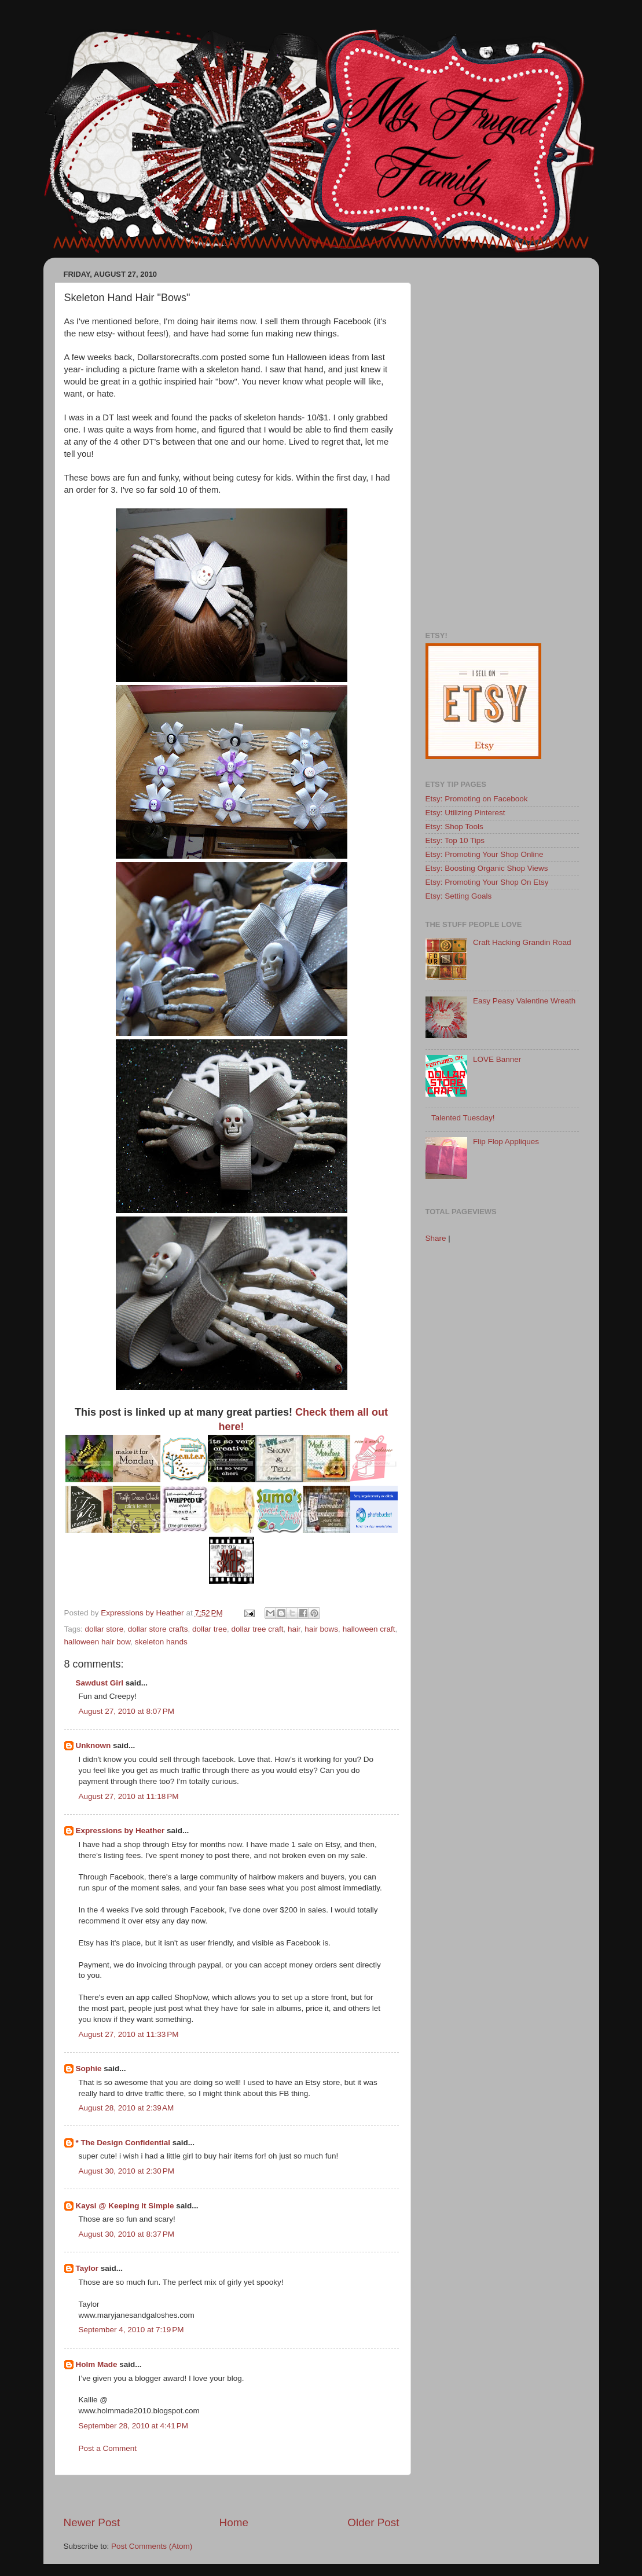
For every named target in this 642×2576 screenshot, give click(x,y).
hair (294, 1629)
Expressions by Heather (120, 1830)
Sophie (89, 2068)
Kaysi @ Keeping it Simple (125, 2205)
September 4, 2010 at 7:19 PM (131, 2329)
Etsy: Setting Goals (458, 896)
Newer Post (92, 2522)
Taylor (87, 2268)
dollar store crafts (158, 1629)
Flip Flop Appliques (506, 1141)
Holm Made (97, 2364)
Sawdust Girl (100, 1683)
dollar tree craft (257, 1629)
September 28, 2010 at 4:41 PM (134, 2425)
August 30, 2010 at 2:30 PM (127, 2171)
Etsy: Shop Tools (454, 826)
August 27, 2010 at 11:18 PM (129, 1796)
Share (435, 1238)
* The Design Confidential (123, 2142)
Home (233, 2522)
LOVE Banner (497, 1059)
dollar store (104, 1629)
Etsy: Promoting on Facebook (476, 798)
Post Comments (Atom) (151, 2546)
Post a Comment (108, 2448)
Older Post (373, 2522)
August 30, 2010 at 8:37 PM (127, 2234)
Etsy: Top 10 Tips (455, 840)
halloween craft (369, 1629)
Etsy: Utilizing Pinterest (465, 812)
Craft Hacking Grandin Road (522, 942)
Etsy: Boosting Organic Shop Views (486, 868)
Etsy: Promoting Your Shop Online (484, 854)
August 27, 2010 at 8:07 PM (127, 1711)
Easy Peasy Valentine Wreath (524, 1000)
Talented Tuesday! (463, 1117)
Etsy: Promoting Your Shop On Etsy (487, 882)
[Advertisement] (231, 2495)
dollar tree (209, 1629)
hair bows (321, 1629)
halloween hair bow (97, 1641)
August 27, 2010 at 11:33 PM (129, 2034)
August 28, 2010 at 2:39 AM (126, 2108)
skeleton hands (161, 1641)
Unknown (93, 1745)
